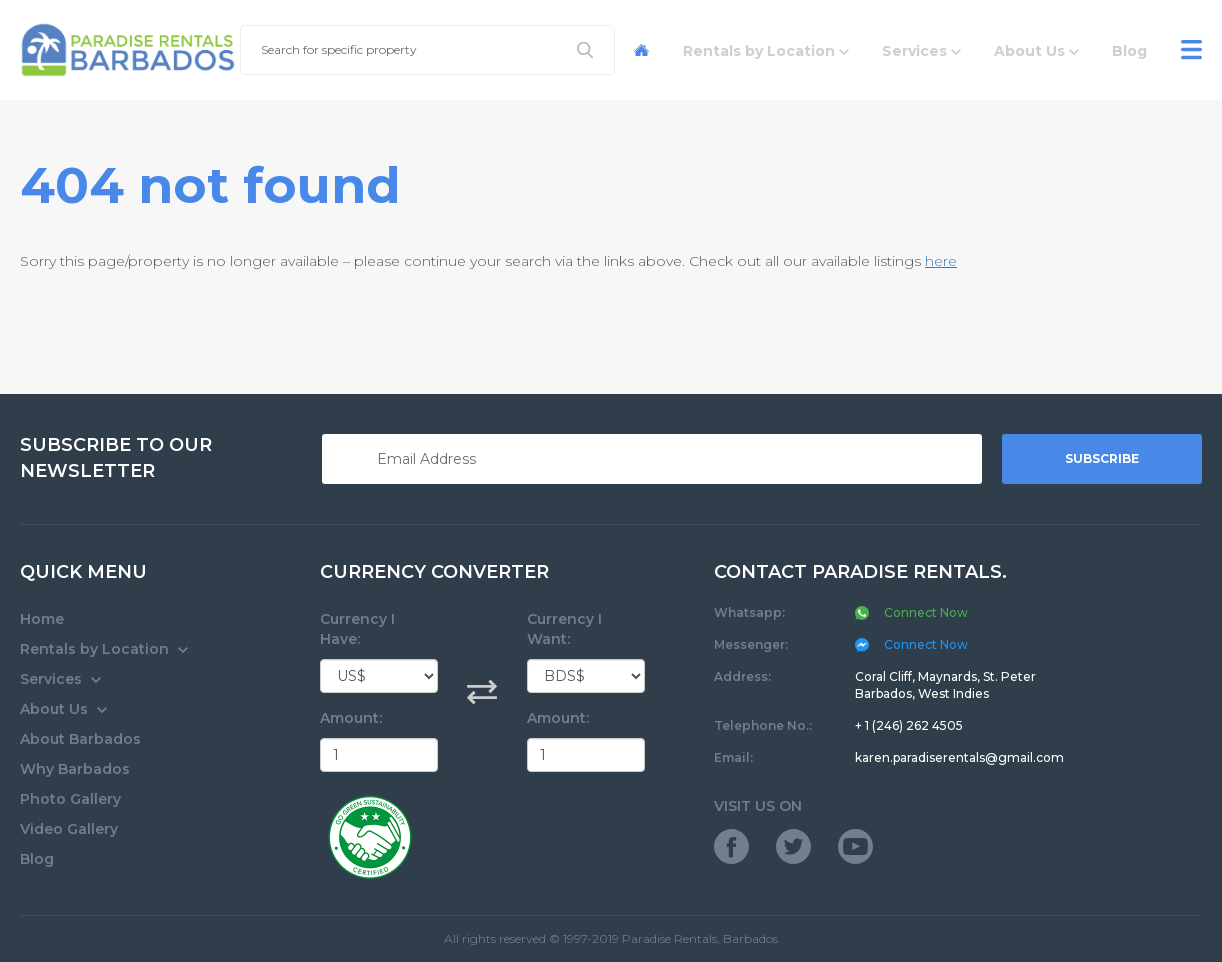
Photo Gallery (70, 799)
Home (42, 619)
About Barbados (80, 739)
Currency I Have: (357, 629)
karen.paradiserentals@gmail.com (959, 757)
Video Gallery (69, 829)
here (941, 261)
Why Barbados (75, 769)
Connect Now (911, 644)
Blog (37, 859)
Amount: (351, 718)
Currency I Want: (564, 629)
